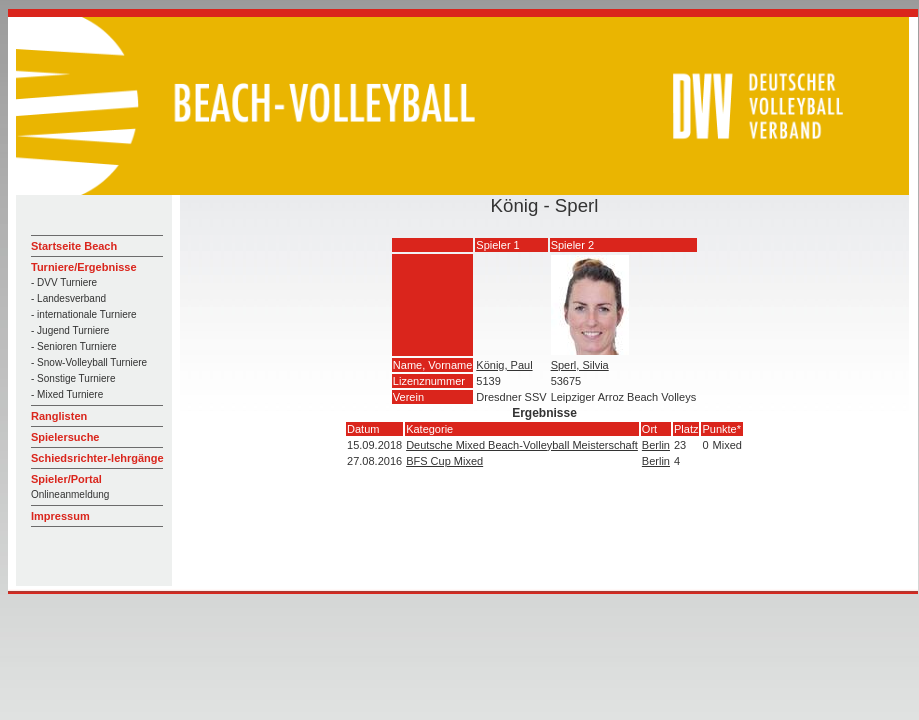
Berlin (656, 445)
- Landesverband (68, 298)
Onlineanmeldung (70, 494)
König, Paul (504, 365)
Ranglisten (59, 416)
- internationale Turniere (84, 314)
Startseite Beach (74, 246)
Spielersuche (65, 437)
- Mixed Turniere (67, 394)
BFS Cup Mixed (444, 461)
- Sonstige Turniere (73, 378)
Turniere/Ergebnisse (84, 267)
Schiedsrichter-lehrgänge (97, 458)
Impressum (60, 516)
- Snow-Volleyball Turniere (89, 362)
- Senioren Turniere (74, 346)
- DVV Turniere (64, 282)
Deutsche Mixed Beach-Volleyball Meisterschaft (522, 445)
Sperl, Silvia (580, 365)
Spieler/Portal (66, 479)
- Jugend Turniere (70, 330)
